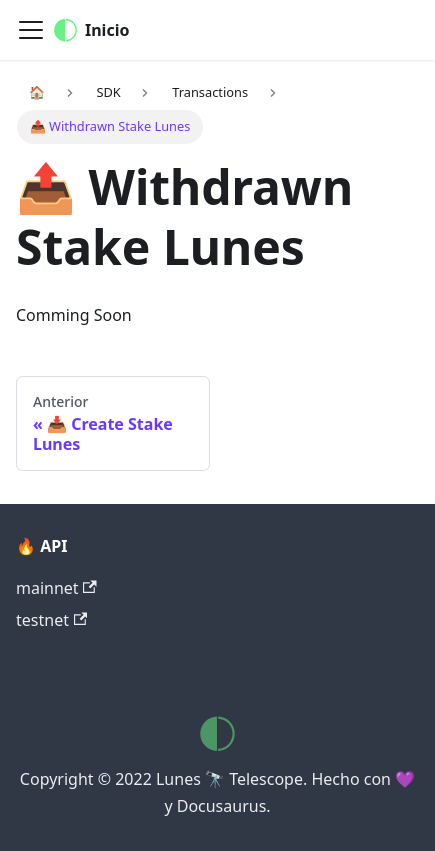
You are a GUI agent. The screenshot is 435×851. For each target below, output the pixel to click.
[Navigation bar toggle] (31, 30)
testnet (51, 620)
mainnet (56, 588)
